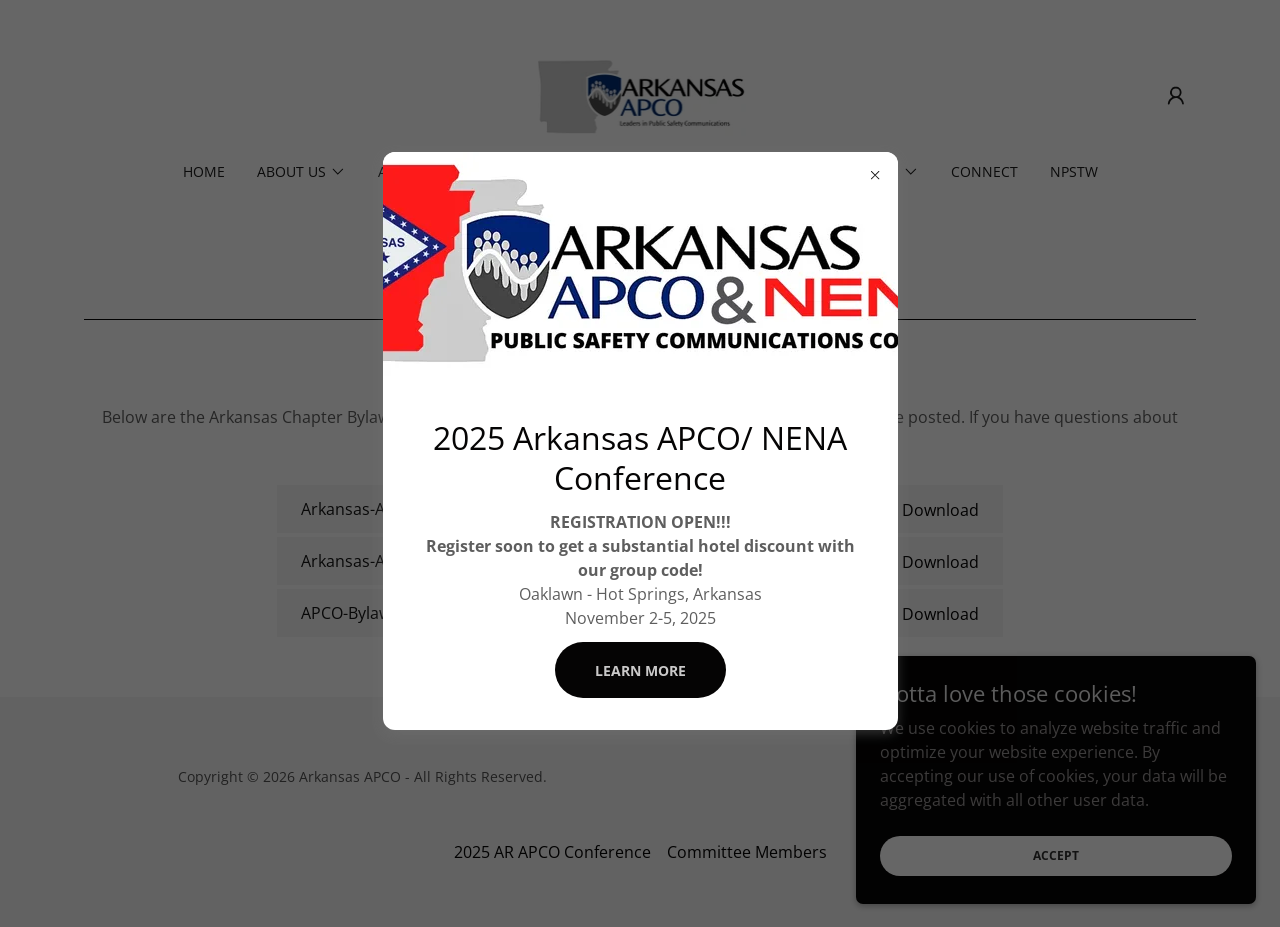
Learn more (640, 670)
